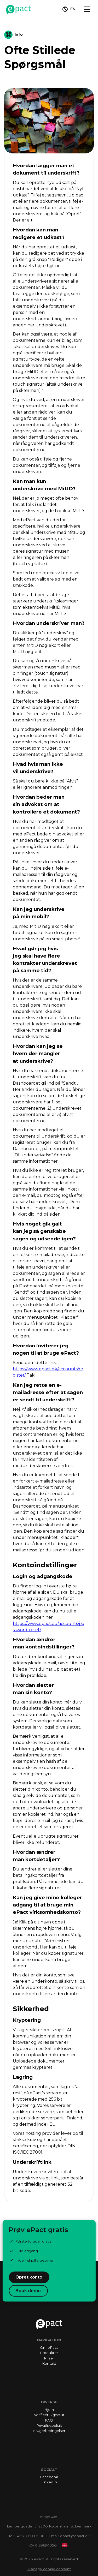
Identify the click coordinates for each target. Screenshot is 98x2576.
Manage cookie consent (49, 2569)
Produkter (49, 2353)
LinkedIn (49, 2482)
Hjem (49, 2409)
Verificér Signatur (49, 2415)
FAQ (49, 2420)
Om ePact (49, 2347)
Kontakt (49, 2363)
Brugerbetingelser (49, 2431)
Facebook (49, 2477)
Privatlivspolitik (49, 2425)
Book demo (28, 2290)
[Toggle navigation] (87, 9)
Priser (49, 2358)
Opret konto (28, 2277)
